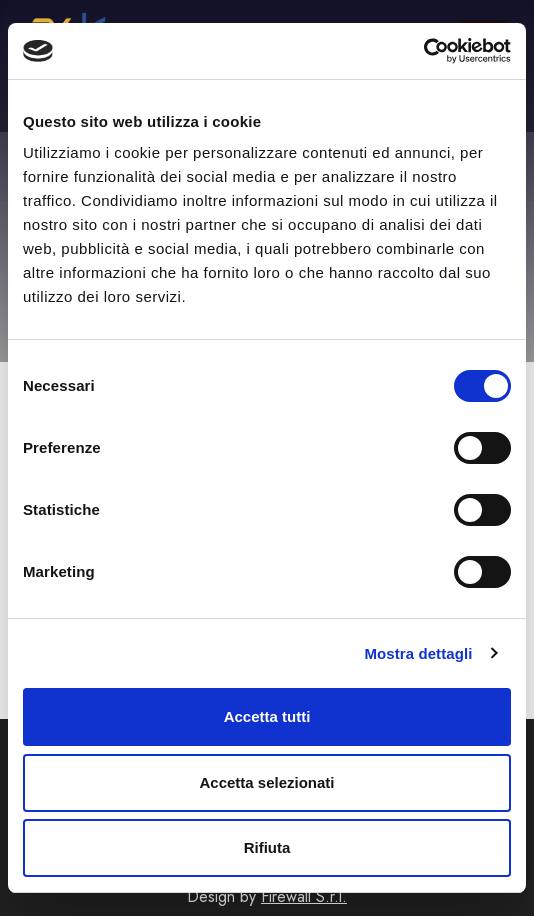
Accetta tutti (267, 716)
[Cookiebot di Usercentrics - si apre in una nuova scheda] (423, 51)
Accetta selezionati (266, 782)
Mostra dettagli (418, 653)
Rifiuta (267, 847)
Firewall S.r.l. (304, 896)
